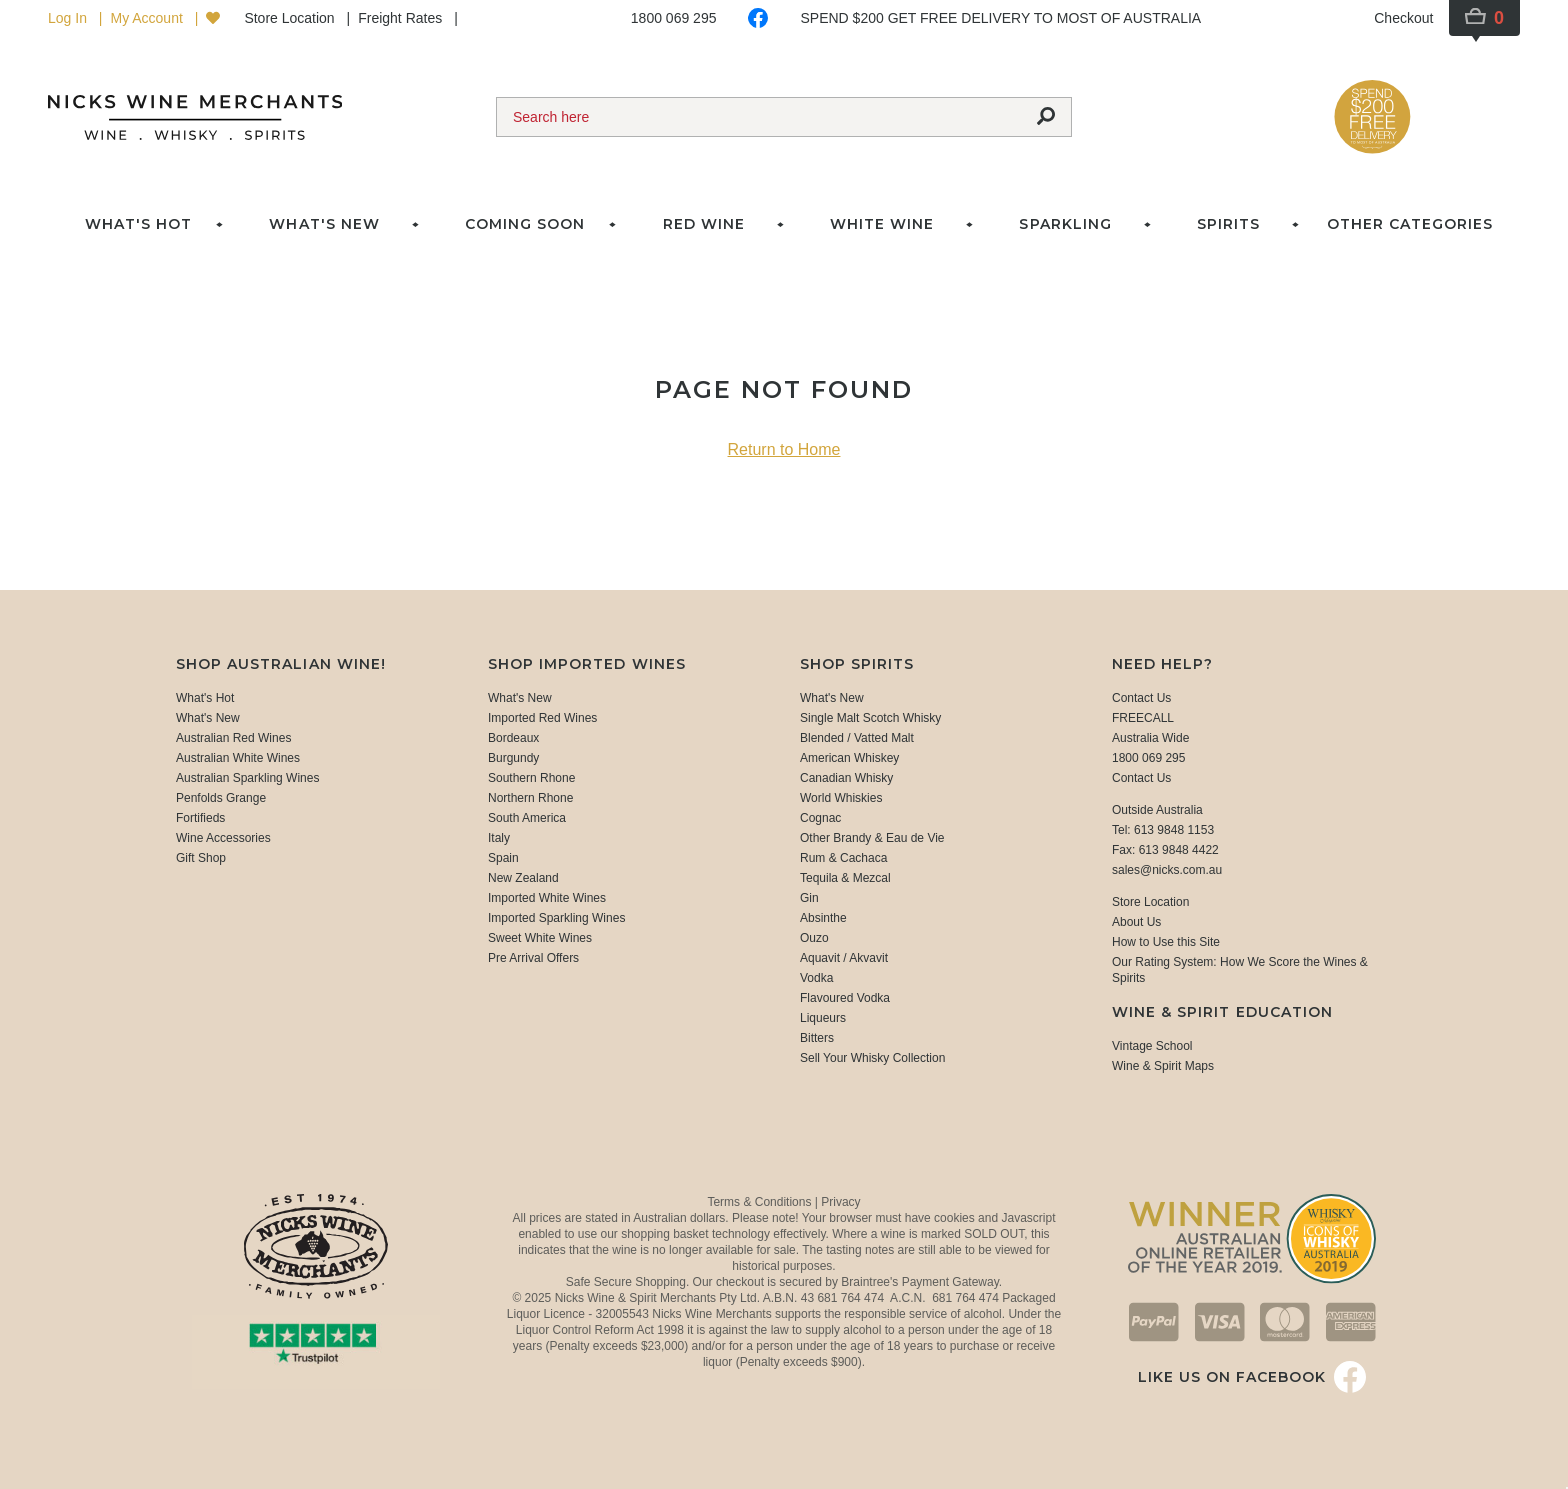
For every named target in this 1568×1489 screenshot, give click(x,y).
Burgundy (513, 758)
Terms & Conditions (760, 1202)
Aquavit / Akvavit (844, 958)
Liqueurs (823, 1018)
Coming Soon (525, 224)
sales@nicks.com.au (1167, 870)
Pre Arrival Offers (533, 958)
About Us (1136, 922)
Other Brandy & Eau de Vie (872, 838)
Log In (69, 18)
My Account (148, 18)
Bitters (817, 1038)
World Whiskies (841, 798)
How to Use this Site (1166, 942)
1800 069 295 (674, 18)
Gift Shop (201, 858)
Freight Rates (402, 18)
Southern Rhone (531, 778)
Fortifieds (200, 818)
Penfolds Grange (221, 798)
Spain (503, 858)
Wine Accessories (223, 838)
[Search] (759, 117)
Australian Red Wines (233, 738)
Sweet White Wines (540, 938)
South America (527, 818)
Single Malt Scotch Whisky (870, 718)
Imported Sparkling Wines (556, 918)
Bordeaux (513, 738)
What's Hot (138, 224)
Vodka (816, 978)
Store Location (291, 18)
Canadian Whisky (846, 778)
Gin (809, 898)
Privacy (840, 1202)
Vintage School (1152, 1046)
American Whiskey (849, 758)
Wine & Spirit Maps (1163, 1066)
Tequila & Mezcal (845, 878)
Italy (499, 838)
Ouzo (814, 938)
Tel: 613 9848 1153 (1163, 830)
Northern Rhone (530, 798)
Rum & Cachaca (843, 858)
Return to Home (784, 449)
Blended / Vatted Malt (857, 738)
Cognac (820, 818)
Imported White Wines (547, 898)
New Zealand (523, 878)
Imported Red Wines (542, 718)
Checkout (1403, 18)
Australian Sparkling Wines (247, 778)
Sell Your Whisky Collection (872, 1058)
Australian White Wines (238, 758)
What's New (208, 718)
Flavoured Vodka (845, 998)
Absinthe (823, 918)
